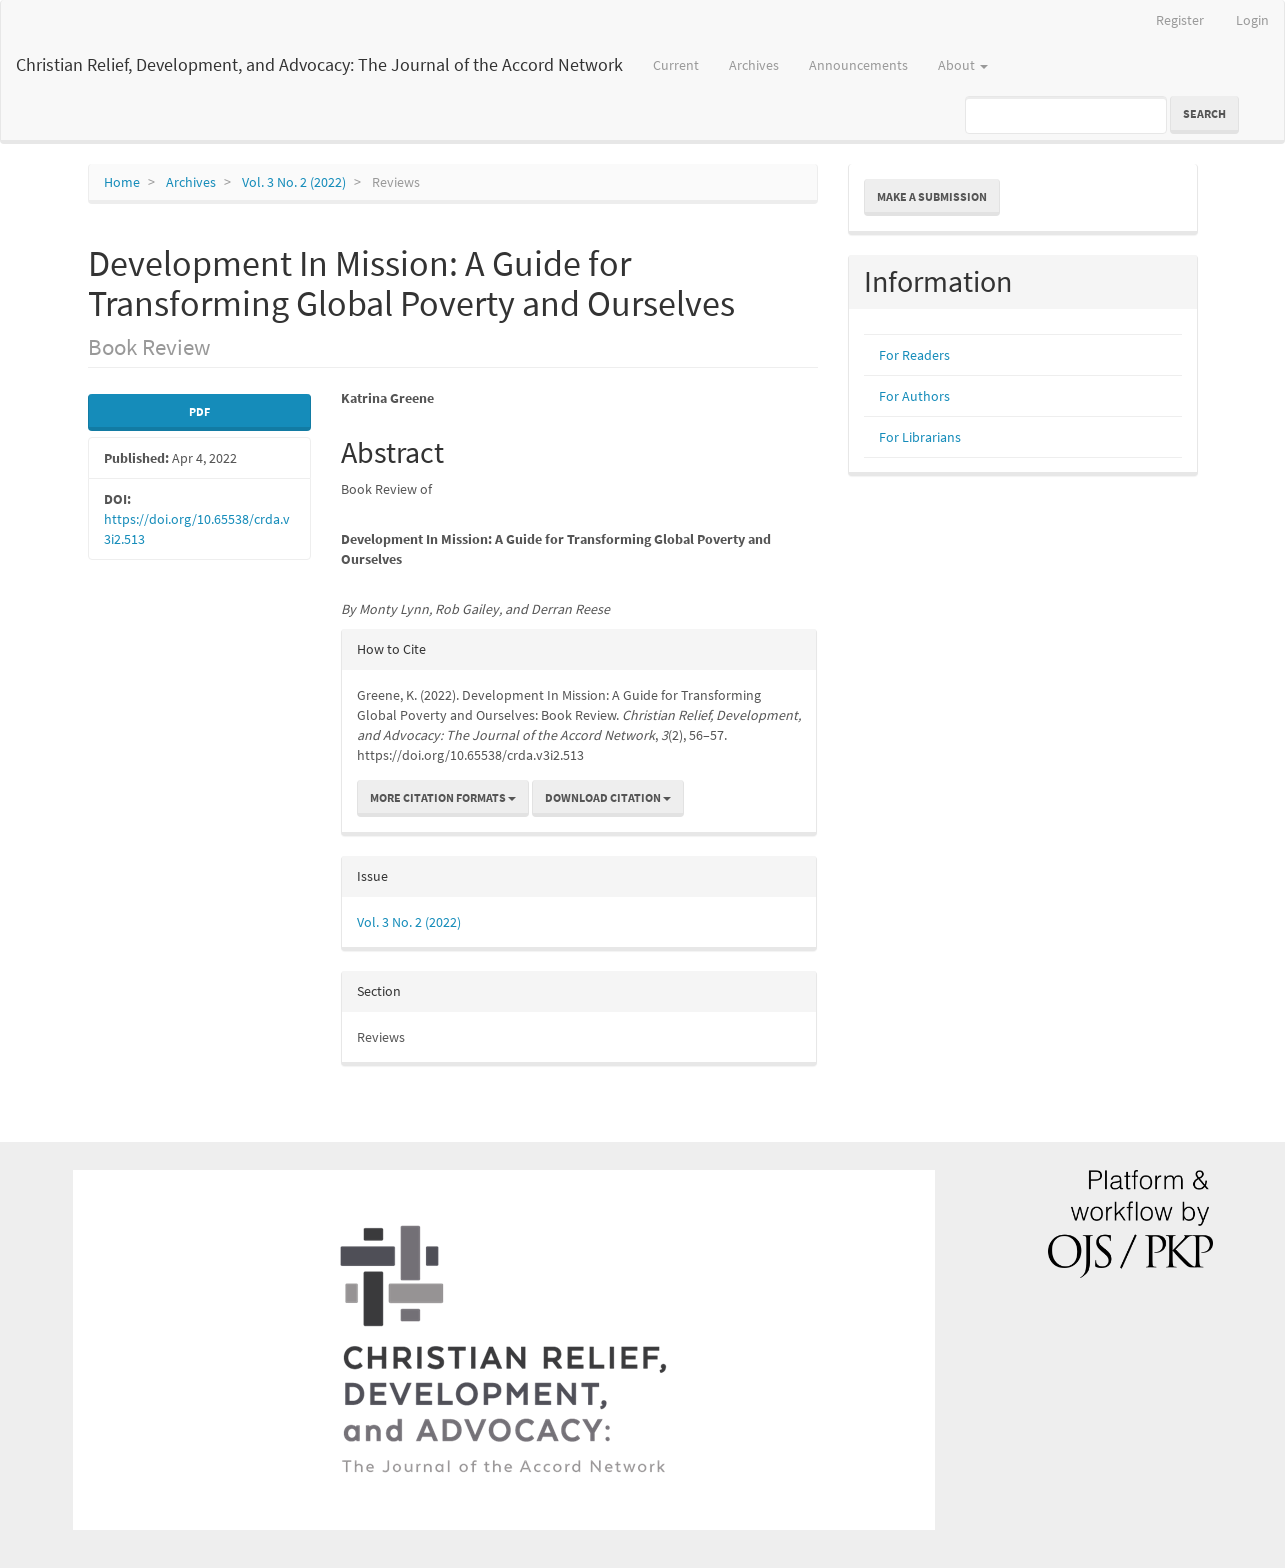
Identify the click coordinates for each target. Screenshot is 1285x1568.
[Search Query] (1066, 115)
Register (1180, 20)
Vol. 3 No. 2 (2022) (294, 182)
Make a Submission (932, 196)
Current (676, 65)
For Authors (914, 396)
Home (122, 182)
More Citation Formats (443, 797)
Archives (754, 65)
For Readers (914, 355)
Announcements (858, 65)
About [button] (963, 65)
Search (1204, 113)
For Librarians (920, 437)
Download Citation (608, 797)
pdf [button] (199, 411)
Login (1252, 20)
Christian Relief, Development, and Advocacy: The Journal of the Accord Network (319, 64)
